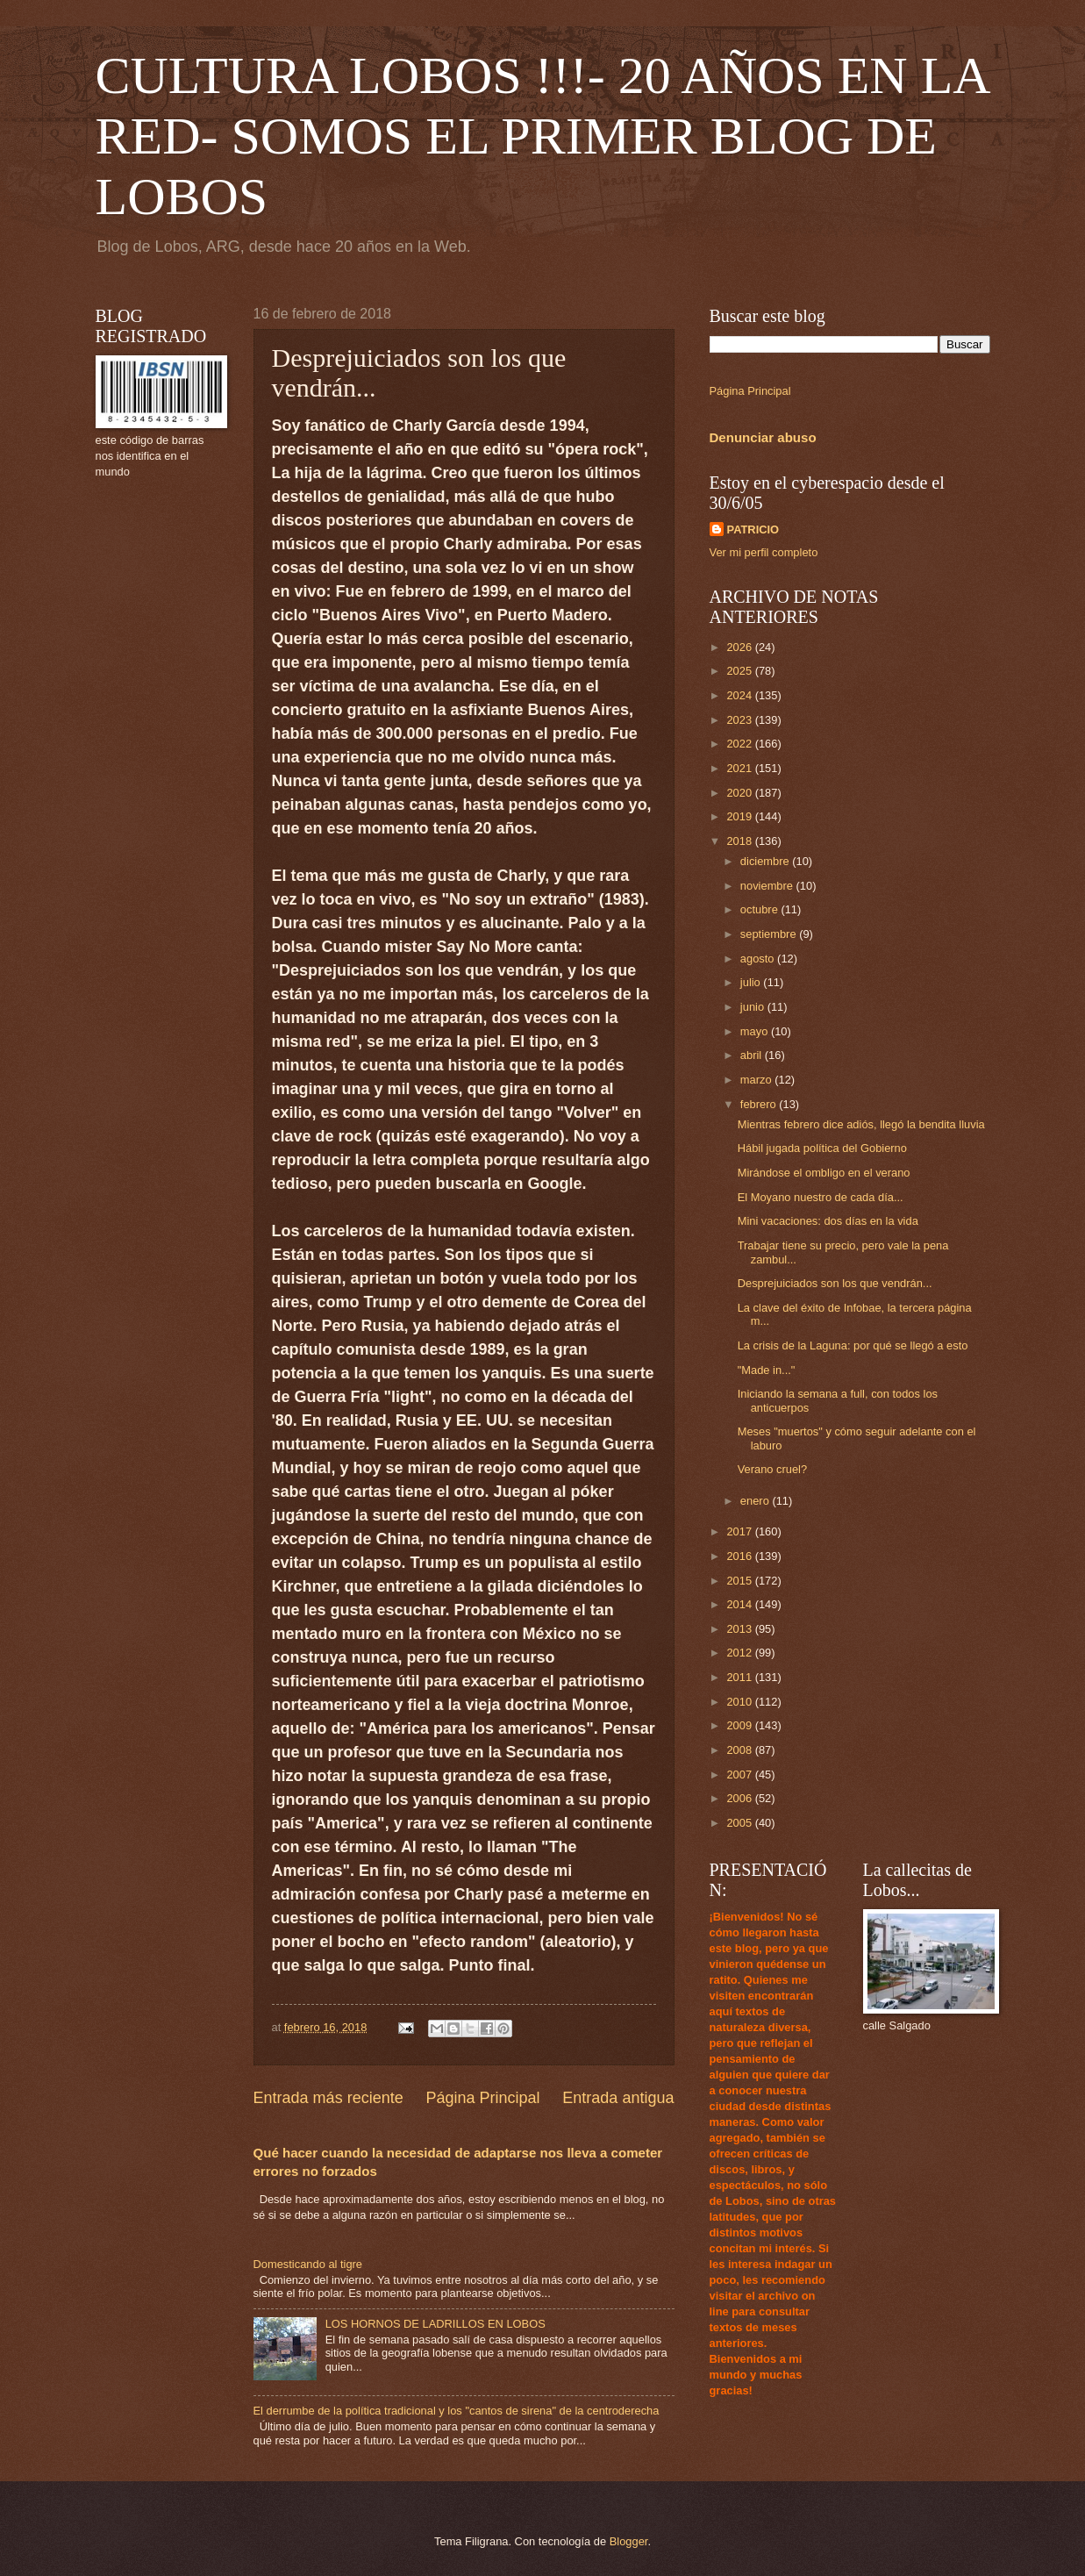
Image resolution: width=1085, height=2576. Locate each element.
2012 (740, 1652)
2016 (740, 1556)
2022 (740, 743)
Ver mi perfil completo (764, 552)
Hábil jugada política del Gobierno (822, 1148)
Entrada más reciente (328, 2098)
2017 (740, 1531)
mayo (755, 1031)
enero (756, 1500)
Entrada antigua (618, 2098)
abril (752, 1055)
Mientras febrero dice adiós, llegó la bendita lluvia (861, 1124)
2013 (740, 1628)
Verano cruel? (772, 1469)
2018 (740, 841)
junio (753, 1006)
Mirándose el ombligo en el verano (824, 1172)
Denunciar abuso (763, 437)
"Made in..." (767, 1370)
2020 (740, 792)
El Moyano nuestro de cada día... (820, 1197)
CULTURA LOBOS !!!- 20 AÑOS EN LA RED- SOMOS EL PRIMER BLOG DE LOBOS (542, 136)
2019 (740, 816)
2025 (740, 670)
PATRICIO (753, 529)
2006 (740, 1798)
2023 (740, 719)
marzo (757, 1079)
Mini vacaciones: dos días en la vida (828, 1220)
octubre (761, 909)
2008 (740, 1750)
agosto (758, 958)
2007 (740, 1774)
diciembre (766, 861)
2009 (740, 1725)
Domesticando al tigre (308, 2264)
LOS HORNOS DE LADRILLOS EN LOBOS (435, 2323)
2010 (740, 1701)
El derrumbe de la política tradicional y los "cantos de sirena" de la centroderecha (456, 2410)
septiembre (769, 934)
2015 (740, 1580)
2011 (740, 1677)
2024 (740, 695)
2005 (740, 1822)
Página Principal (482, 2098)
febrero (759, 1104)
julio (751, 982)
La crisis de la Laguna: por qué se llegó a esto (853, 1345)
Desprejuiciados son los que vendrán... (835, 1283)
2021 (740, 768)
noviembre (768, 885)
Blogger (629, 2541)
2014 (740, 1604)
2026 (740, 647)
